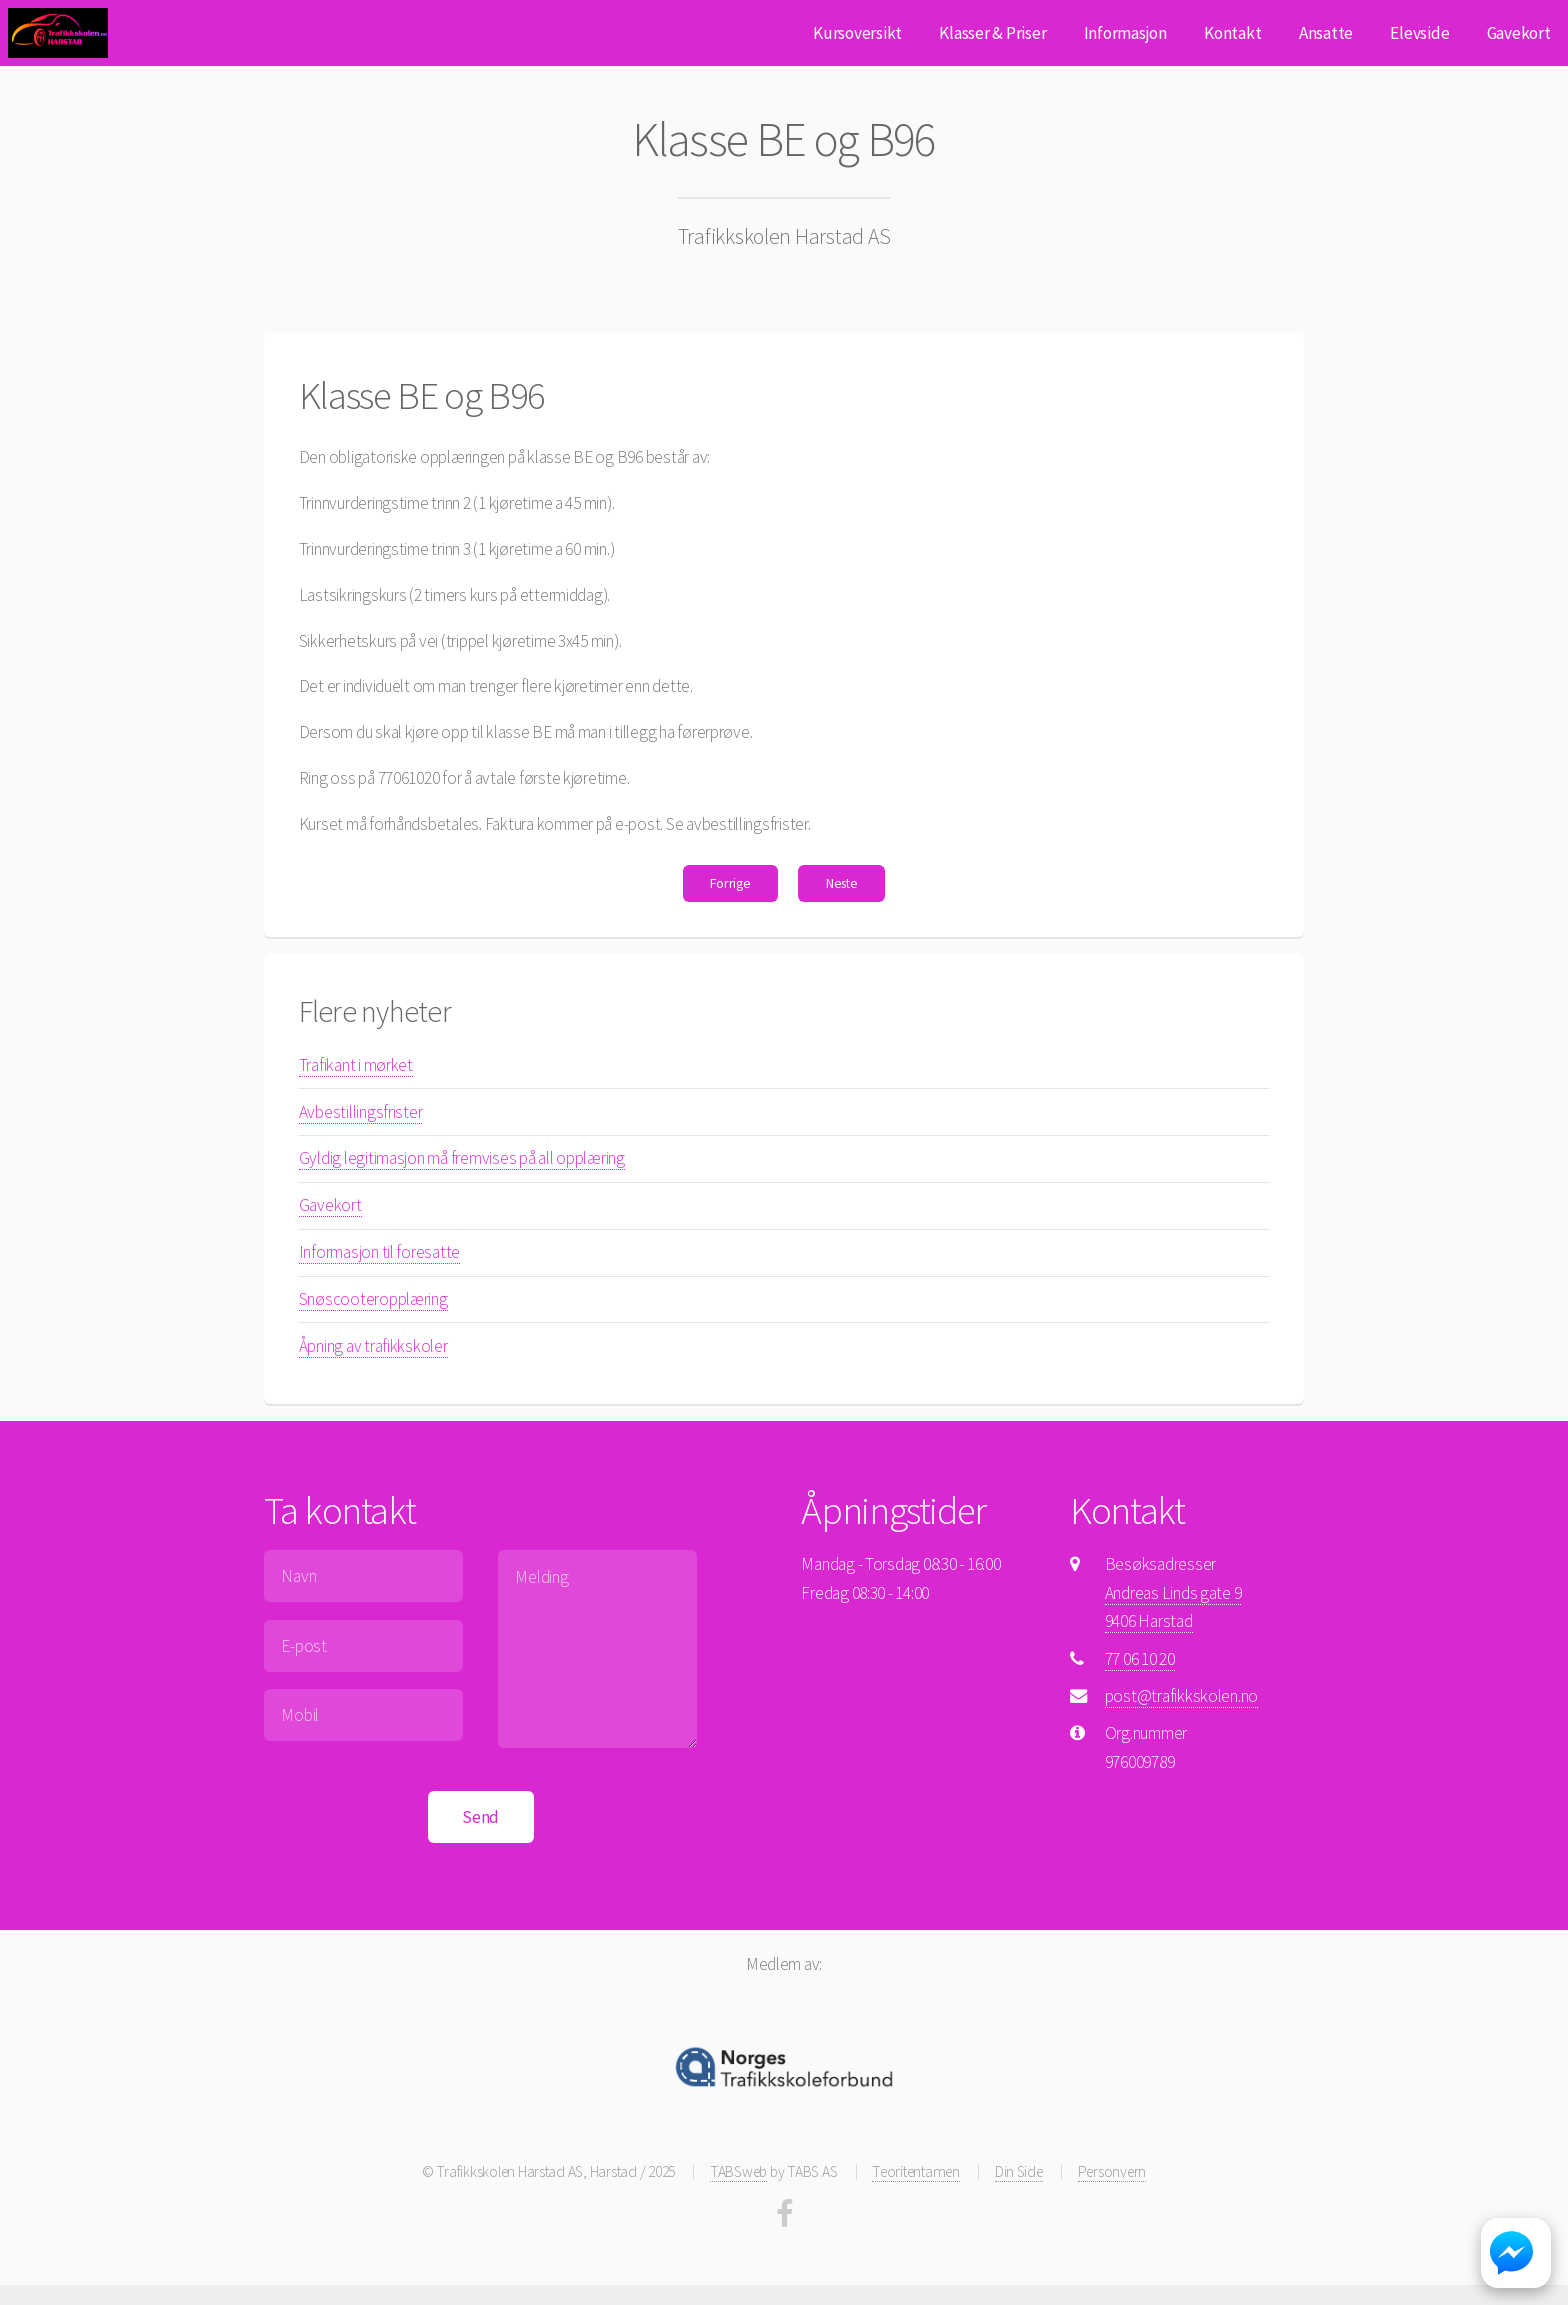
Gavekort (1519, 33)
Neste (842, 883)
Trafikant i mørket (356, 1065)
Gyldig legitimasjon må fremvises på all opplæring (462, 1158)
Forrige (730, 883)
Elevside (1419, 33)
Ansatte (1326, 33)
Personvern (1112, 2171)
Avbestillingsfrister (361, 1112)
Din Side (1019, 2171)
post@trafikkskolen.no (1182, 1696)
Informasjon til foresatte (380, 1252)
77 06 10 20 (1140, 1659)
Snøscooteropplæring (373, 1299)
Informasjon (1125, 33)
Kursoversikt (857, 33)
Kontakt (1232, 33)
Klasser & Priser (992, 33)
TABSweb (738, 2171)
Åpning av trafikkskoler (373, 1346)
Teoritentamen (916, 2171)
